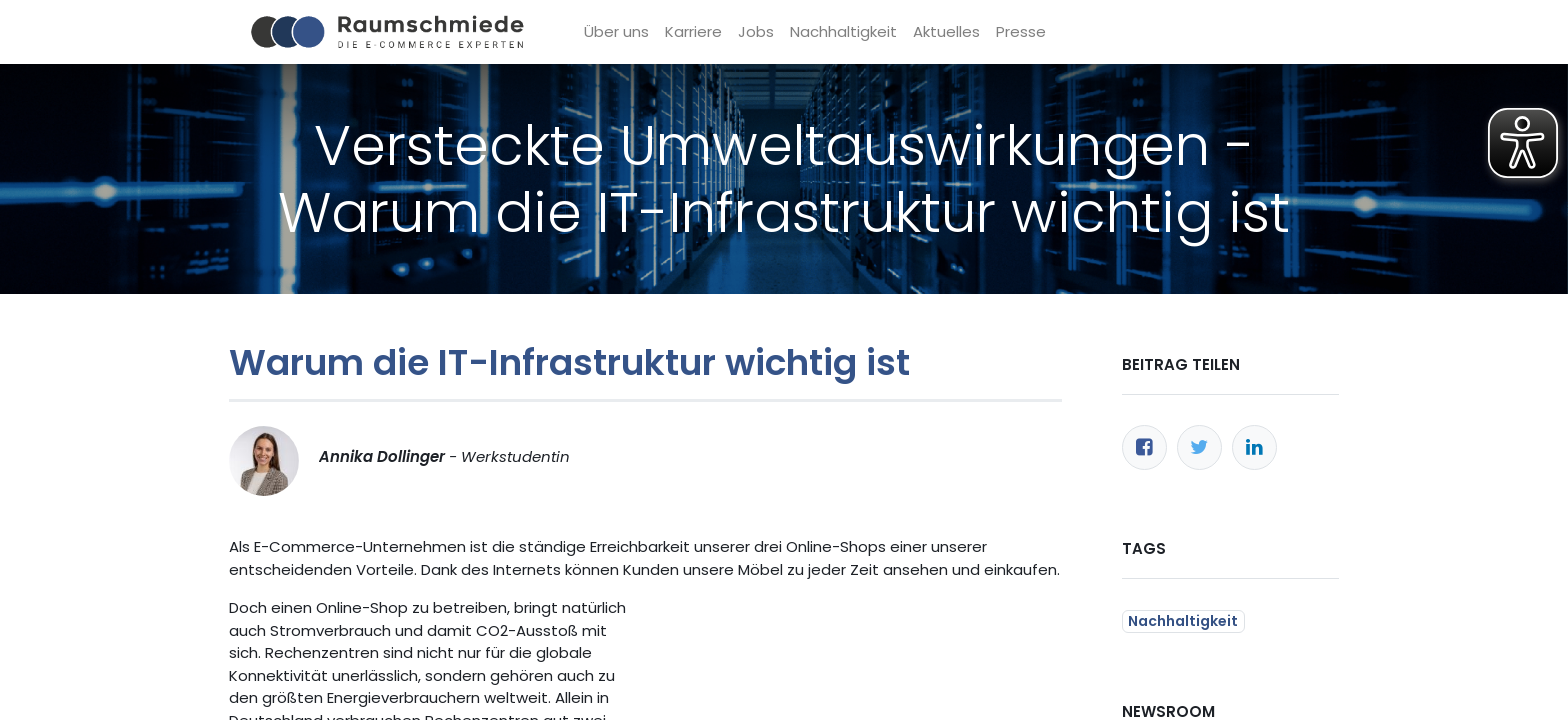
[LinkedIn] (1254, 447)
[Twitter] (1199, 447)
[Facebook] (1144, 447)
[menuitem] (616, 32)
